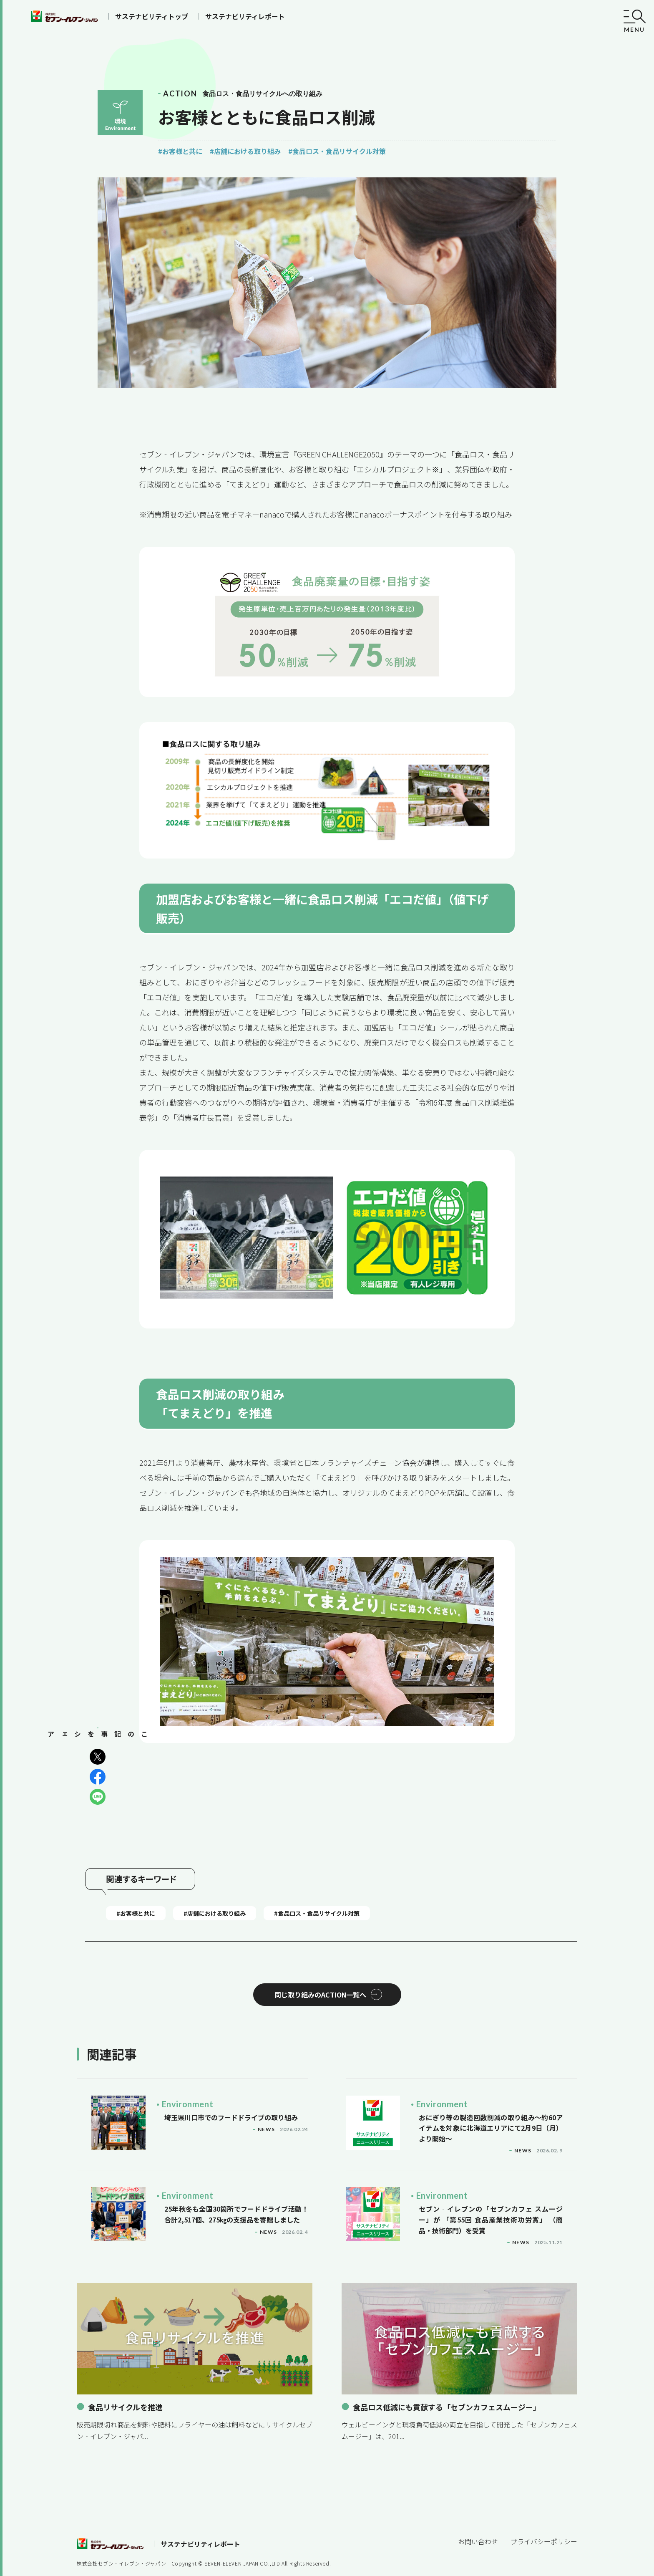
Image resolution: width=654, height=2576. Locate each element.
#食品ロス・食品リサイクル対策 (337, 151)
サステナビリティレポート (245, 16)
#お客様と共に (180, 151)
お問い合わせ (478, 2516)
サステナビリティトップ (151, 16)
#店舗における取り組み (245, 151)
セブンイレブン (64, 16)
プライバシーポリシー (544, 2516)
